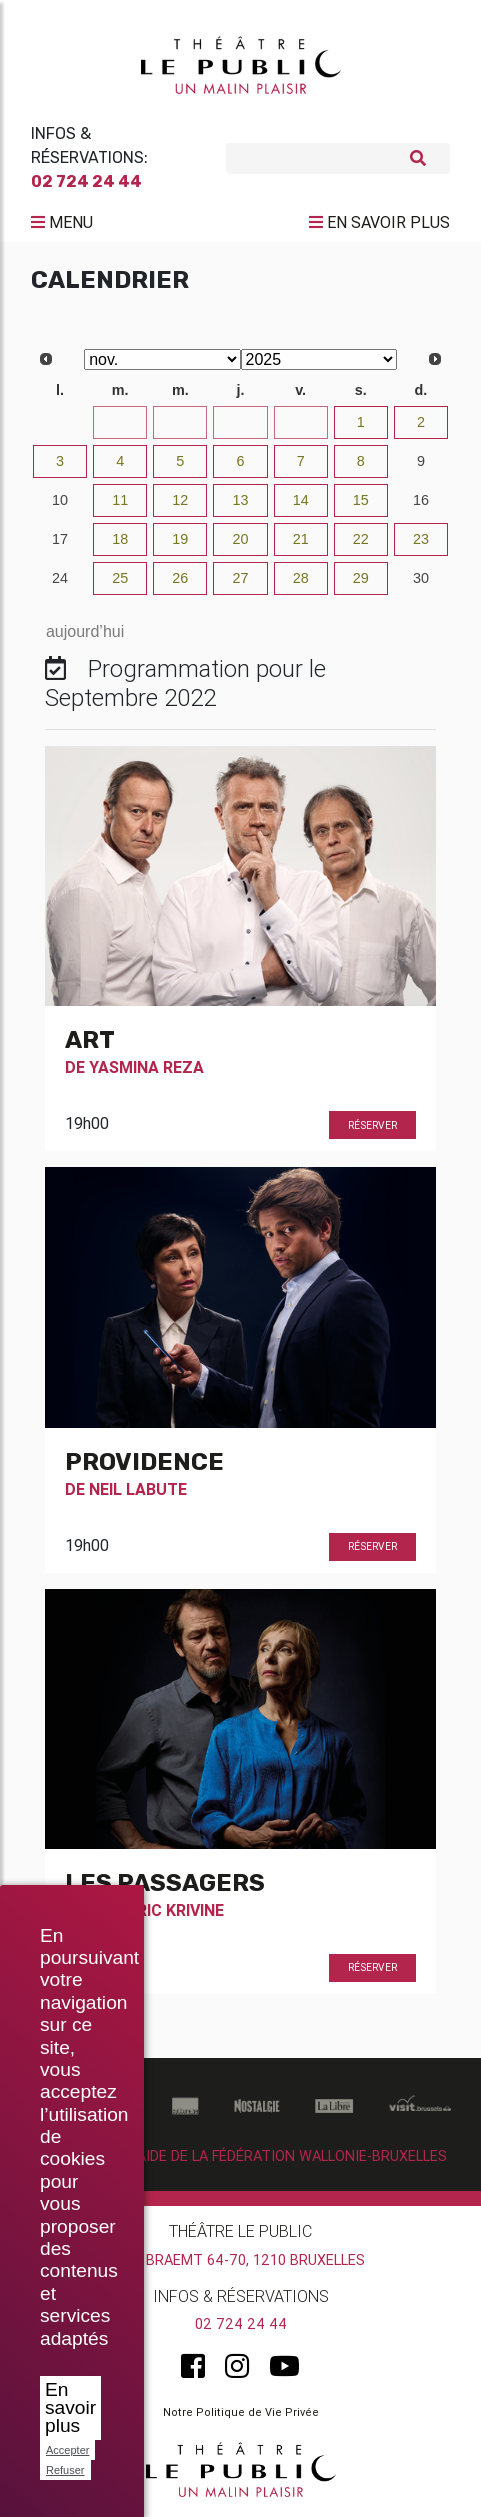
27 (60, 422)
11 (120, 500)
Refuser (65, 2470)
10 (60, 500)
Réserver (372, 1125)
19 (180, 539)
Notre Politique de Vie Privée (241, 2412)
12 (180, 500)
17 (60, 539)
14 (301, 500)
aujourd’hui (85, 631)
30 (240, 422)
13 (240, 500)
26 (180, 578)
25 (120, 578)
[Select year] (319, 359)
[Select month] (162, 359)
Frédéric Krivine (156, 1910)
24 (60, 578)
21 (301, 539)
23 (421, 539)
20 (240, 539)
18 (120, 539)
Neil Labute (138, 1489)
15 (361, 500)
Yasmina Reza (146, 1067)
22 (361, 539)
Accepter (67, 2450)
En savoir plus (70, 2407)
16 (421, 500)
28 (120, 422)
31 (301, 422)
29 (180, 422)
